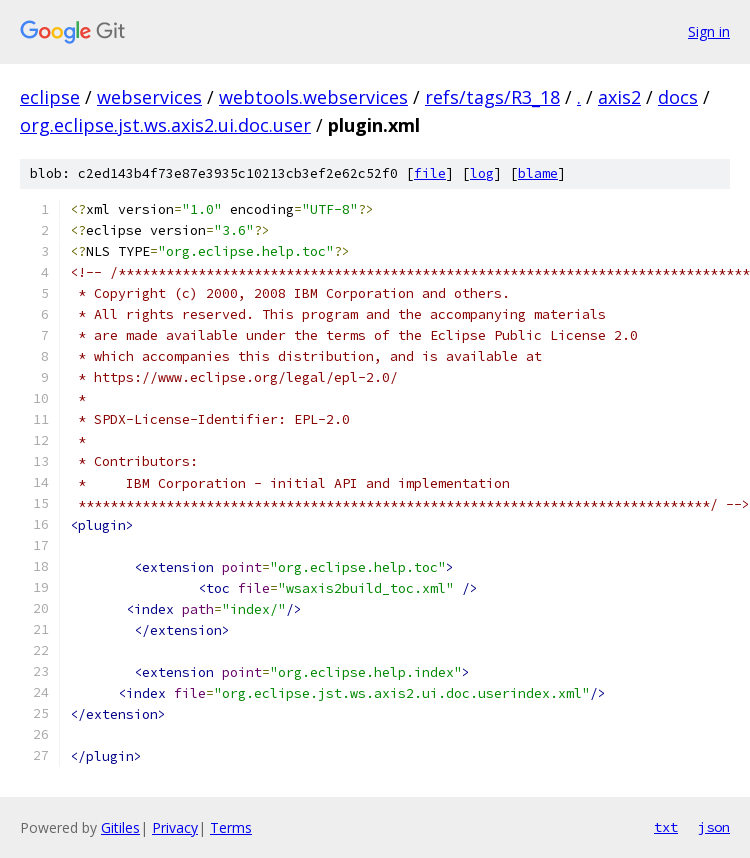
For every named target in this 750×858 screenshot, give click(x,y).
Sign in (709, 31)
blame (538, 173)
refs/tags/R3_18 (492, 97)
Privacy (175, 827)
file (430, 173)
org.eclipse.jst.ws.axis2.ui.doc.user (165, 125)
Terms (231, 827)
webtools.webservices (313, 97)
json (714, 827)
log (482, 173)
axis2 (619, 97)
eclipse (50, 97)
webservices (149, 97)
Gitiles (120, 827)
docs (678, 97)
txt (666, 827)
